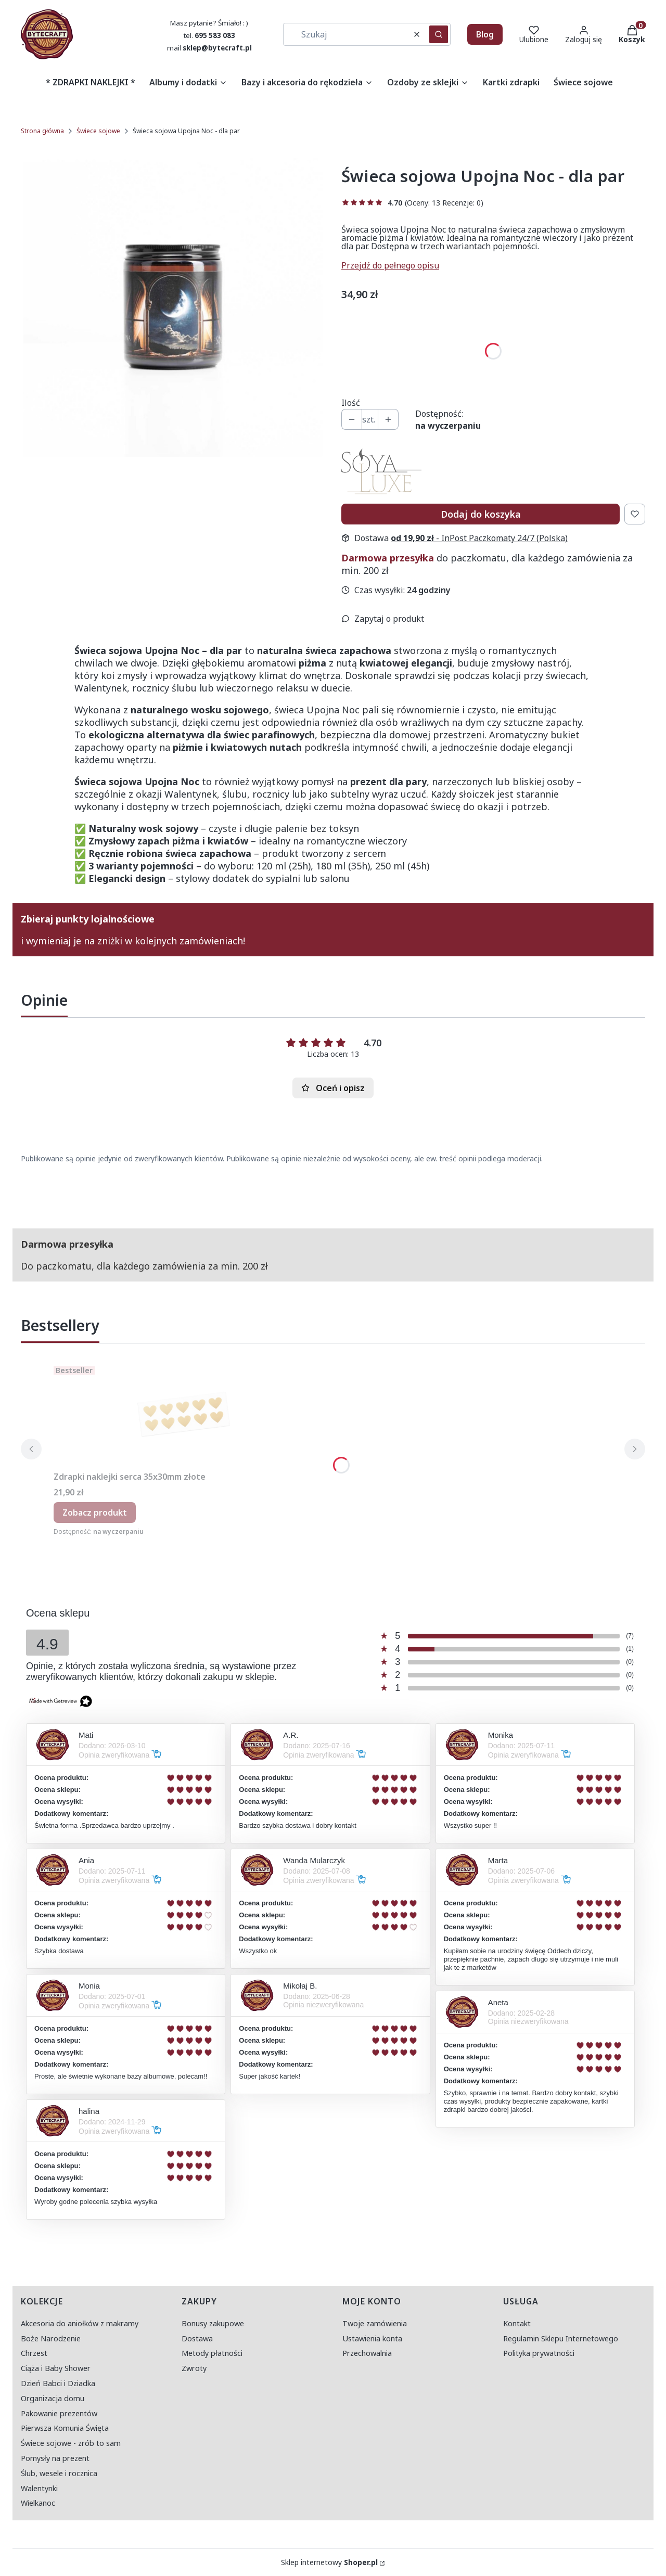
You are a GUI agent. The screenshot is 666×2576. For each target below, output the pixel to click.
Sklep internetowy (329, 2562)
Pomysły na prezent (55, 2458)
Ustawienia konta (372, 2338)
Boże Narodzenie (51, 2338)
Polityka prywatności (538, 2353)
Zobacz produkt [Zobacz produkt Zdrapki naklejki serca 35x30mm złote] (94, 1512)
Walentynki (39, 2488)
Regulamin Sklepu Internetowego (560, 2338)
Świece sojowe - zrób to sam (71, 2443)
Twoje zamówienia (374, 2323)
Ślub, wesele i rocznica (59, 2473)
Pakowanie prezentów (59, 2413)
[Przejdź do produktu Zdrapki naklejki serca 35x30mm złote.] (184, 1414)
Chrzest (34, 2353)
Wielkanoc (38, 2503)
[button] (438, 34)
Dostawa (197, 2338)
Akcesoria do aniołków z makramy (79, 2323)
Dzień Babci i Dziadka (58, 2383)
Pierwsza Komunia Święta (65, 2428)
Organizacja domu (52, 2398)
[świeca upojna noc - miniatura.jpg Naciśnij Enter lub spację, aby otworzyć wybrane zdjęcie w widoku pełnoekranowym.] (173, 307)
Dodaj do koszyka (481, 514)
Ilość (350, 403)
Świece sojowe (98, 130)
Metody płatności (212, 2353)
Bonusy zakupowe (213, 2323)
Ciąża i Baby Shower (56, 2368)
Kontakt (517, 2323)
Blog (485, 34)
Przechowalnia (367, 2353)
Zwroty (194, 2368)
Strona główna (42, 130)
